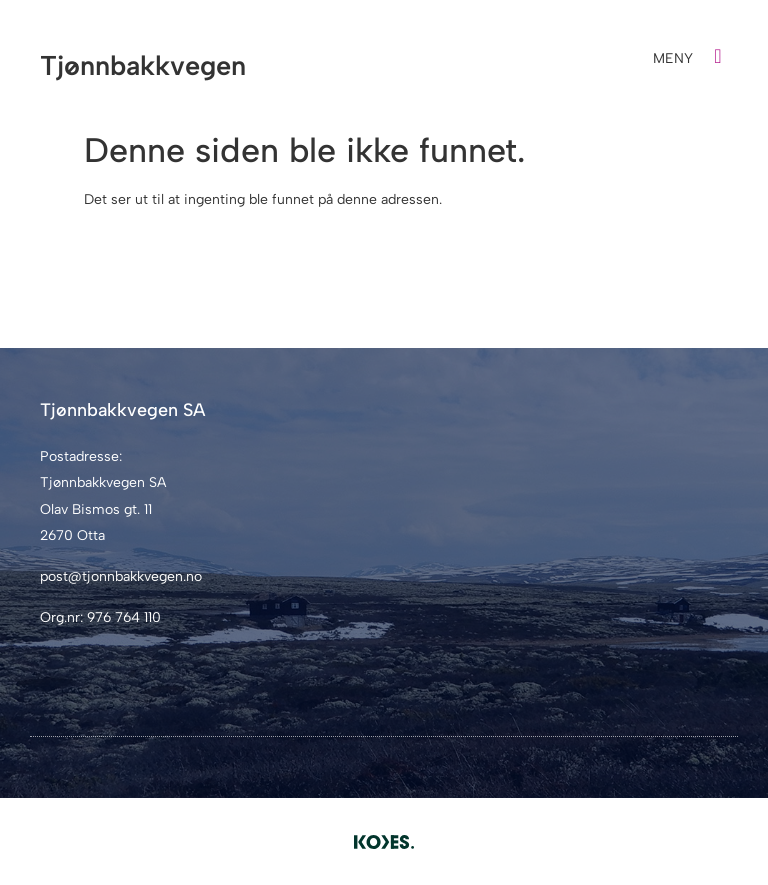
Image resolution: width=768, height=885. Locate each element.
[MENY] (718, 56)
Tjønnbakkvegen (143, 65)
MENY (673, 58)
